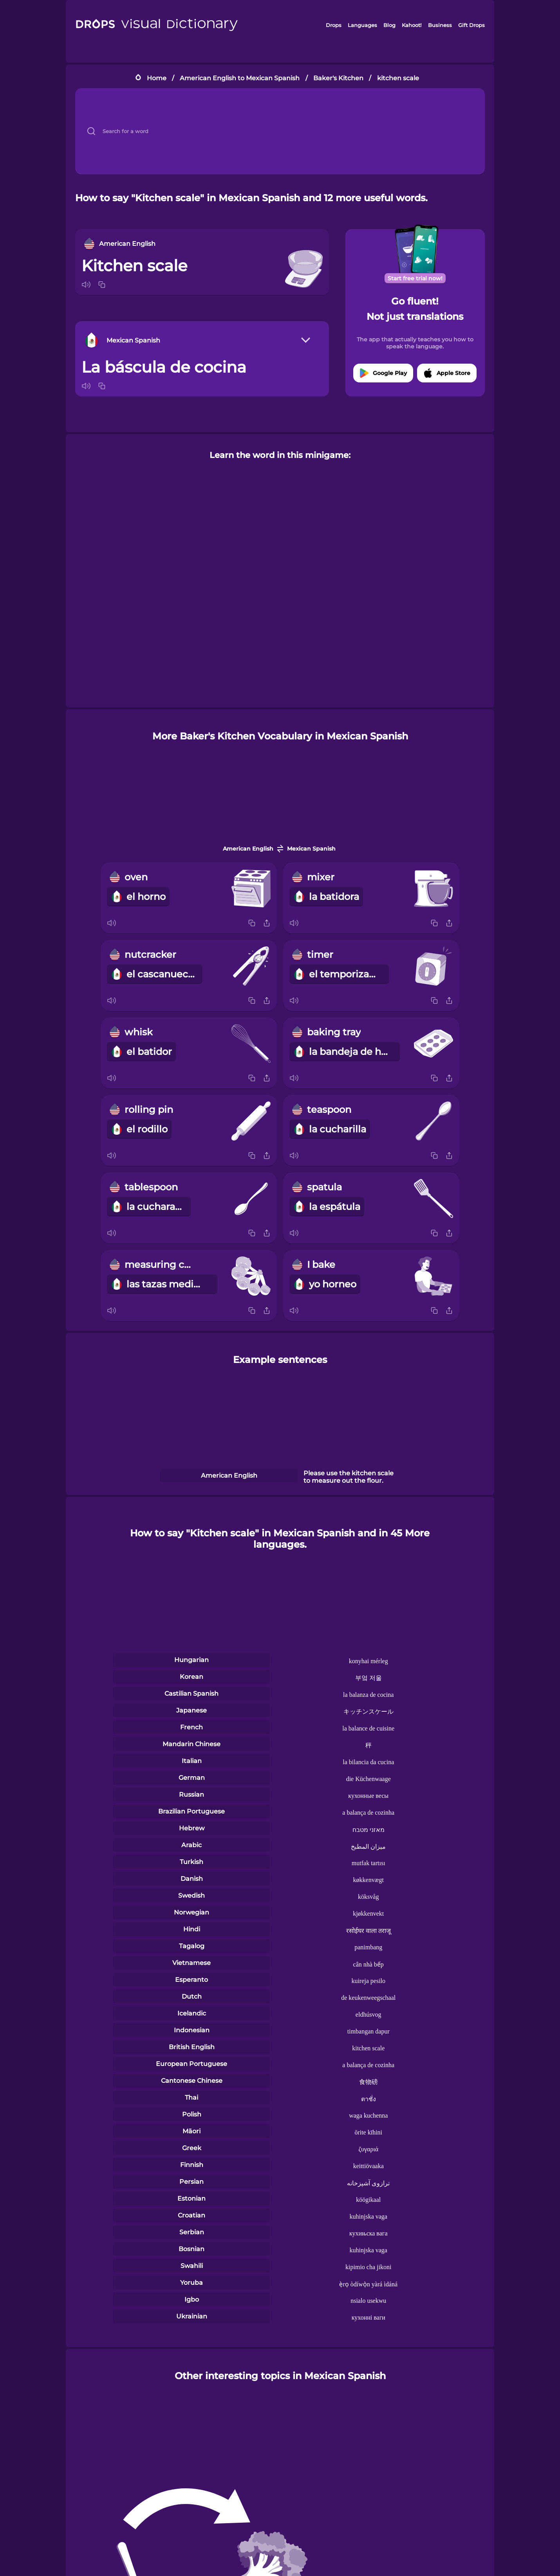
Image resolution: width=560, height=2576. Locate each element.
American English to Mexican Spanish (240, 78)
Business (440, 25)
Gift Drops (471, 25)
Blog (389, 25)
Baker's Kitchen (338, 78)
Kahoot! (411, 25)
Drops (333, 25)
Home (156, 78)
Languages (362, 25)
